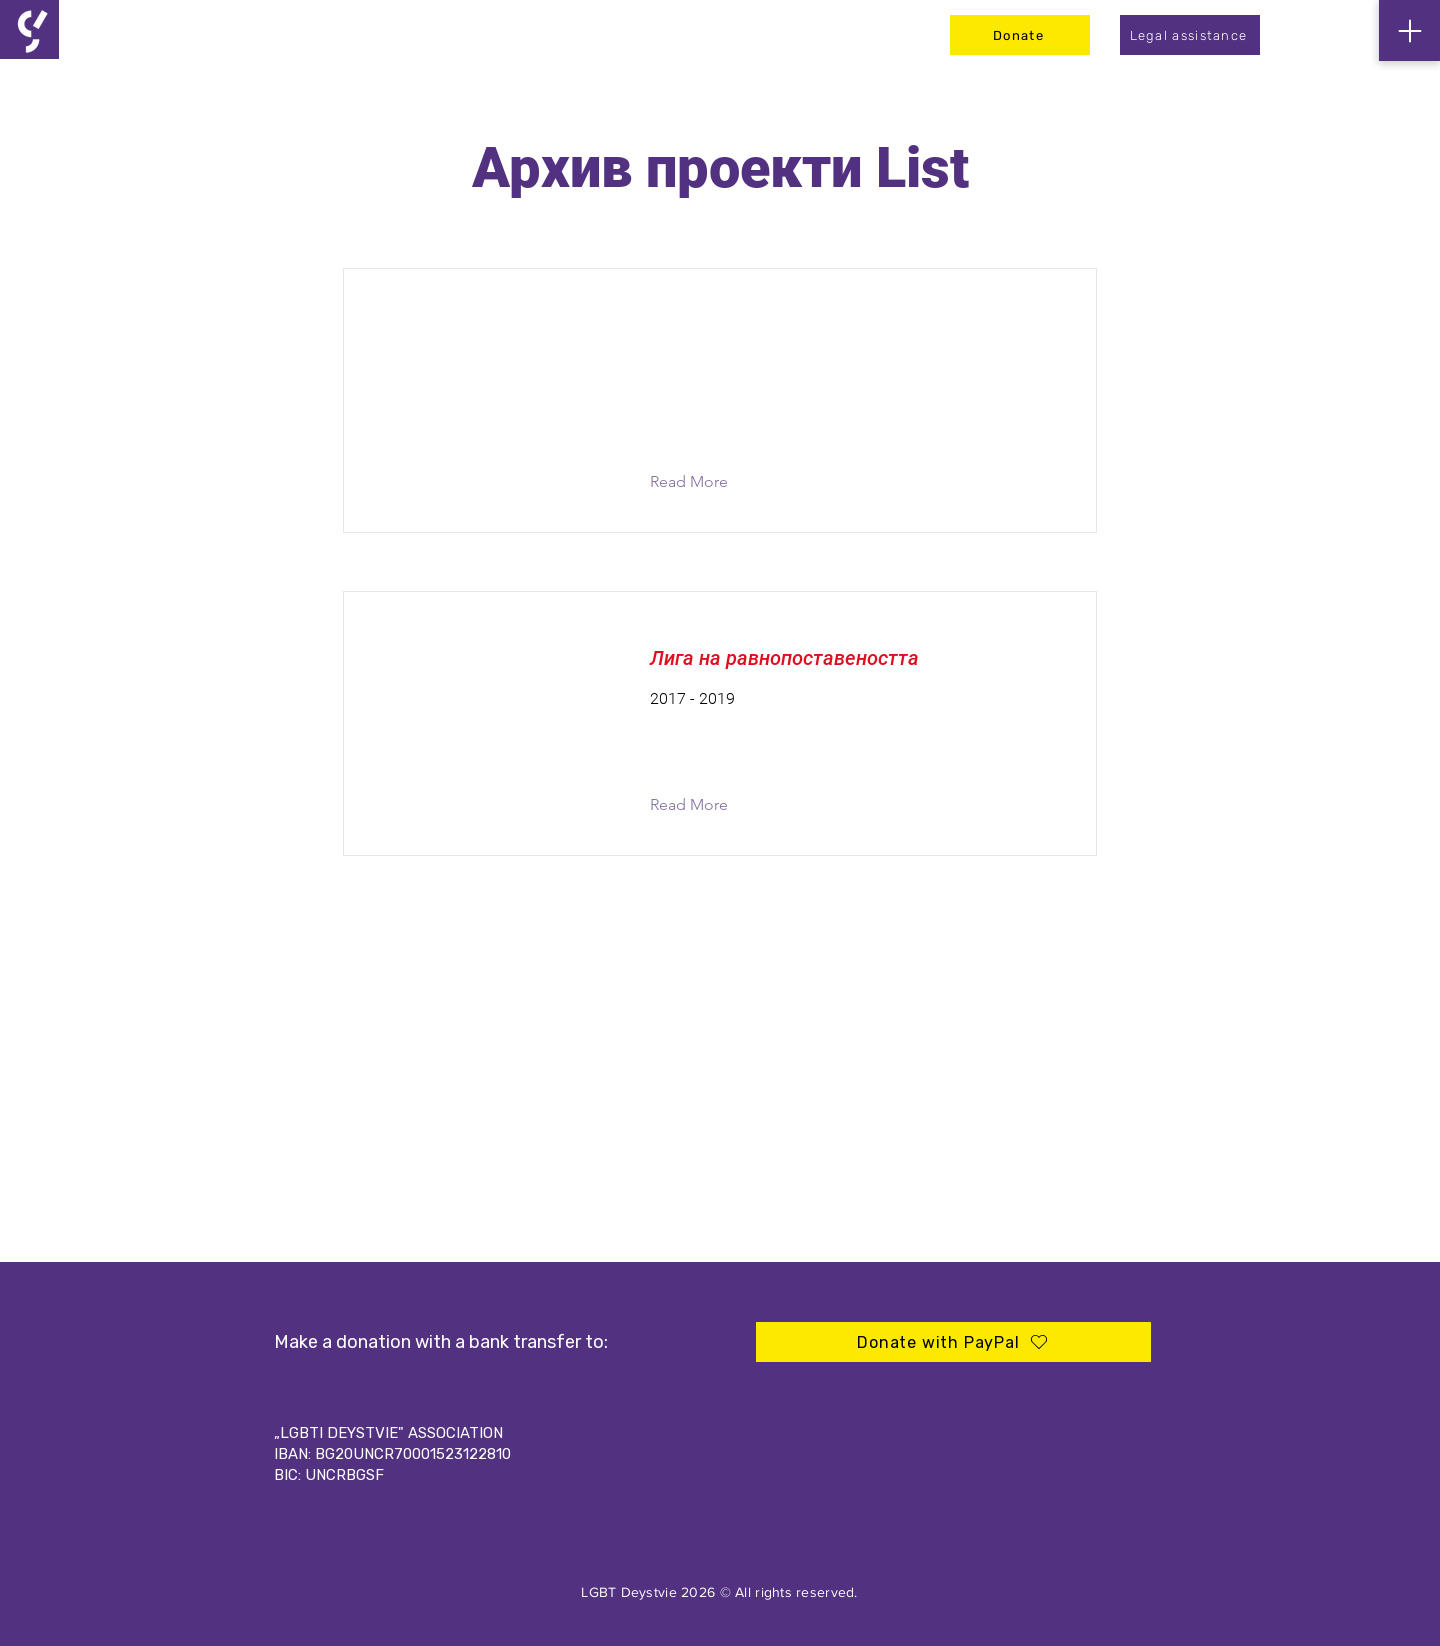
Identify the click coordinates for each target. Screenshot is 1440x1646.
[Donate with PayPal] (953, 1342)
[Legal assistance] (1190, 35)
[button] (704, 482)
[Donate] (1020, 35)
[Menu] (1409, 30)
